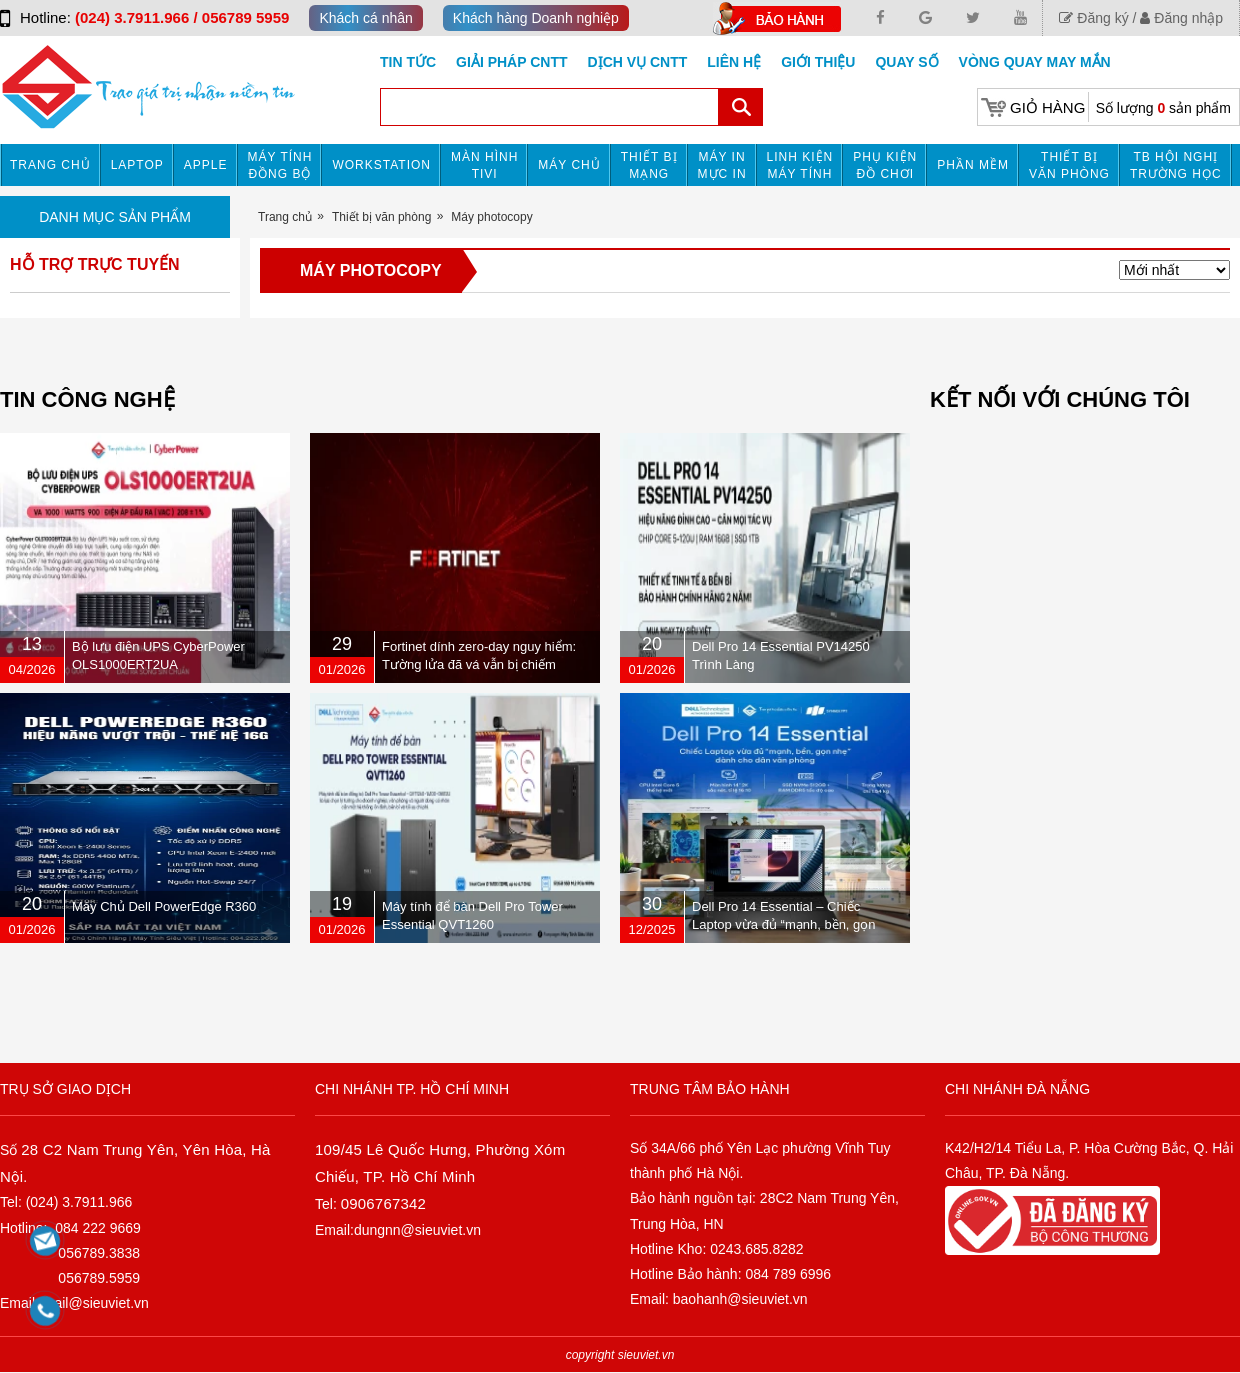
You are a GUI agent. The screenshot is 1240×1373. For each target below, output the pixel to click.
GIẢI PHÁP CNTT (511, 62)
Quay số (906, 62)
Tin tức (408, 62)
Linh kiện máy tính (800, 165)
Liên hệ (734, 62)
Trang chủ (50, 165)
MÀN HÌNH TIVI (484, 165)
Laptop (137, 165)
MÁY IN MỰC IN (722, 165)
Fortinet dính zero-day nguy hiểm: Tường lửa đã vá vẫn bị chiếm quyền (479, 664)
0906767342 (383, 1203)
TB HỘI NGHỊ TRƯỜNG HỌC (1176, 165)
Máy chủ (569, 165)
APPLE (206, 165)
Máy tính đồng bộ (280, 165)
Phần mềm (973, 165)
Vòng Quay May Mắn (1035, 62)
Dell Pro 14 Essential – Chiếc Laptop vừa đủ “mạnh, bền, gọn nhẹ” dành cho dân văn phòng (784, 924)
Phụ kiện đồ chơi (885, 165)
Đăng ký (1093, 18)
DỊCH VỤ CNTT (638, 62)
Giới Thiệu (818, 62)
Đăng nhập (1181, 18)
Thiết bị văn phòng (1069, 165)
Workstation (381, 165)
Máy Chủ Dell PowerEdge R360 (164, 906)
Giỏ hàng (1047, 107)
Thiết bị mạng (649, 165)
